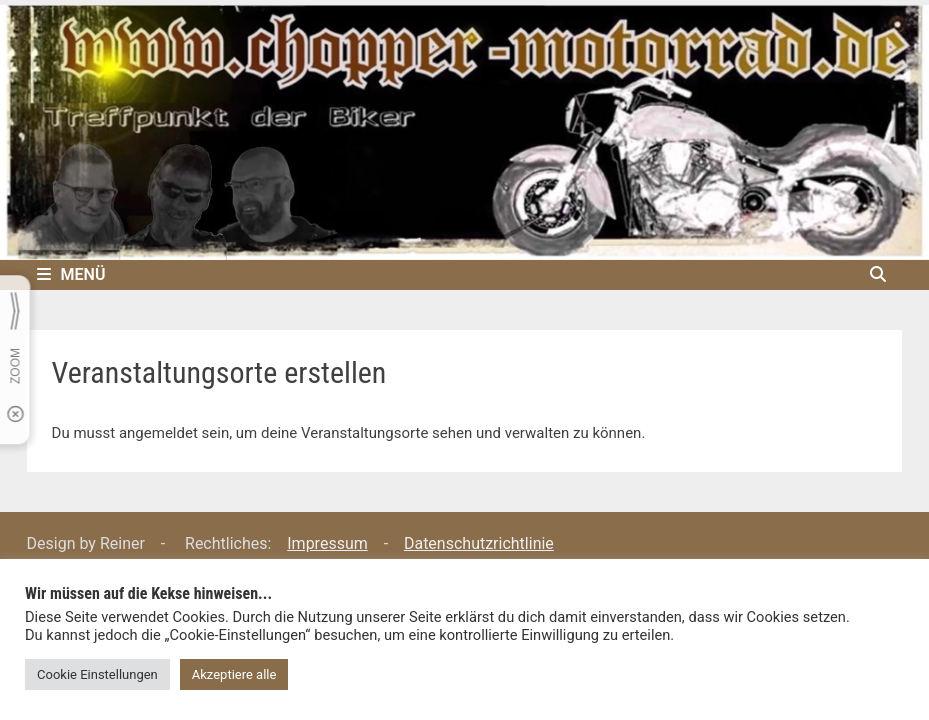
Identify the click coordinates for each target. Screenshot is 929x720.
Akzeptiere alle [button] (234, 674)
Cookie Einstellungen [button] (97, 674)
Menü (71, 274)
